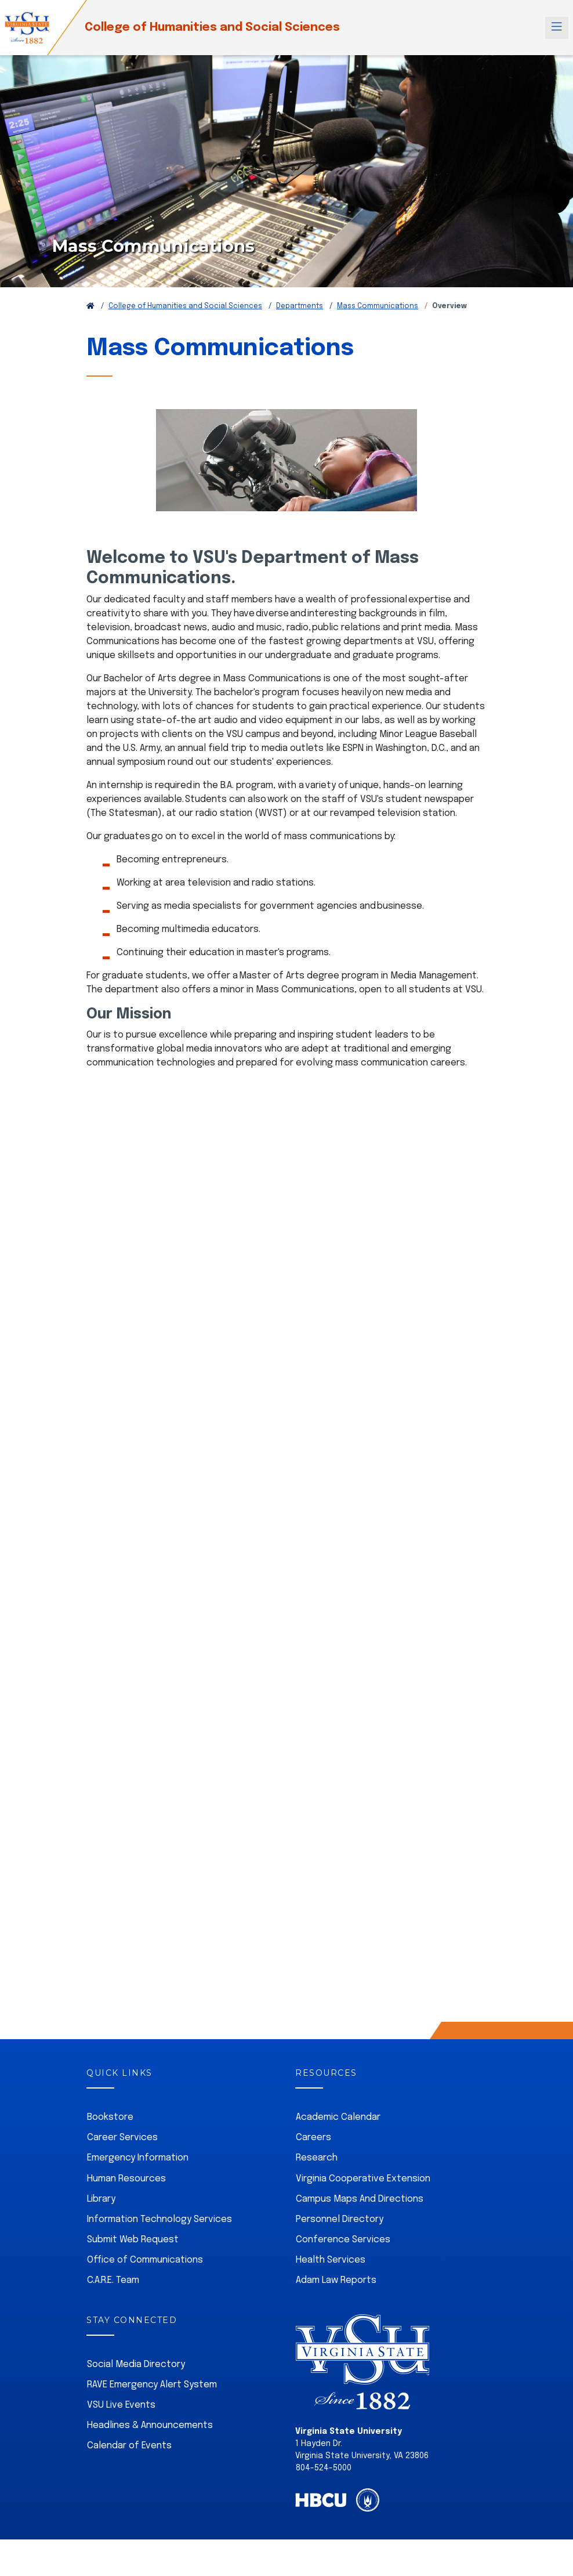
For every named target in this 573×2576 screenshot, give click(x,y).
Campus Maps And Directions (359, 2199)
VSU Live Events (121, 2405)
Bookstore (110, 2117)
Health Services (330, 2260)
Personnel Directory (339, 2219)
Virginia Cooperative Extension (363, 2179)
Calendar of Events (129, 2446)
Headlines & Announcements (150, 2425)
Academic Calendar (338, 2117)
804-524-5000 (323, 2468)
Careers (313, 2138)
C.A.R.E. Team (113, 2280)
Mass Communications (377, 306)
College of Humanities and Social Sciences (212, 27)
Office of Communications (145, 2260)
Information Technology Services (159, 2219)
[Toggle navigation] (556, 28)
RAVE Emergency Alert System (152, 2385)
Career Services (122, 2138)
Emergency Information (137, 2158)
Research (317, 2158)
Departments (299, 306)
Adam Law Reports (336, 2280)
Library (101, 2199)
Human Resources (126, 2179)
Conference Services (343, 2240)
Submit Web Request (133, 2240)
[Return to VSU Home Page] (90, 306)
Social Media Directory (136, 2364)
